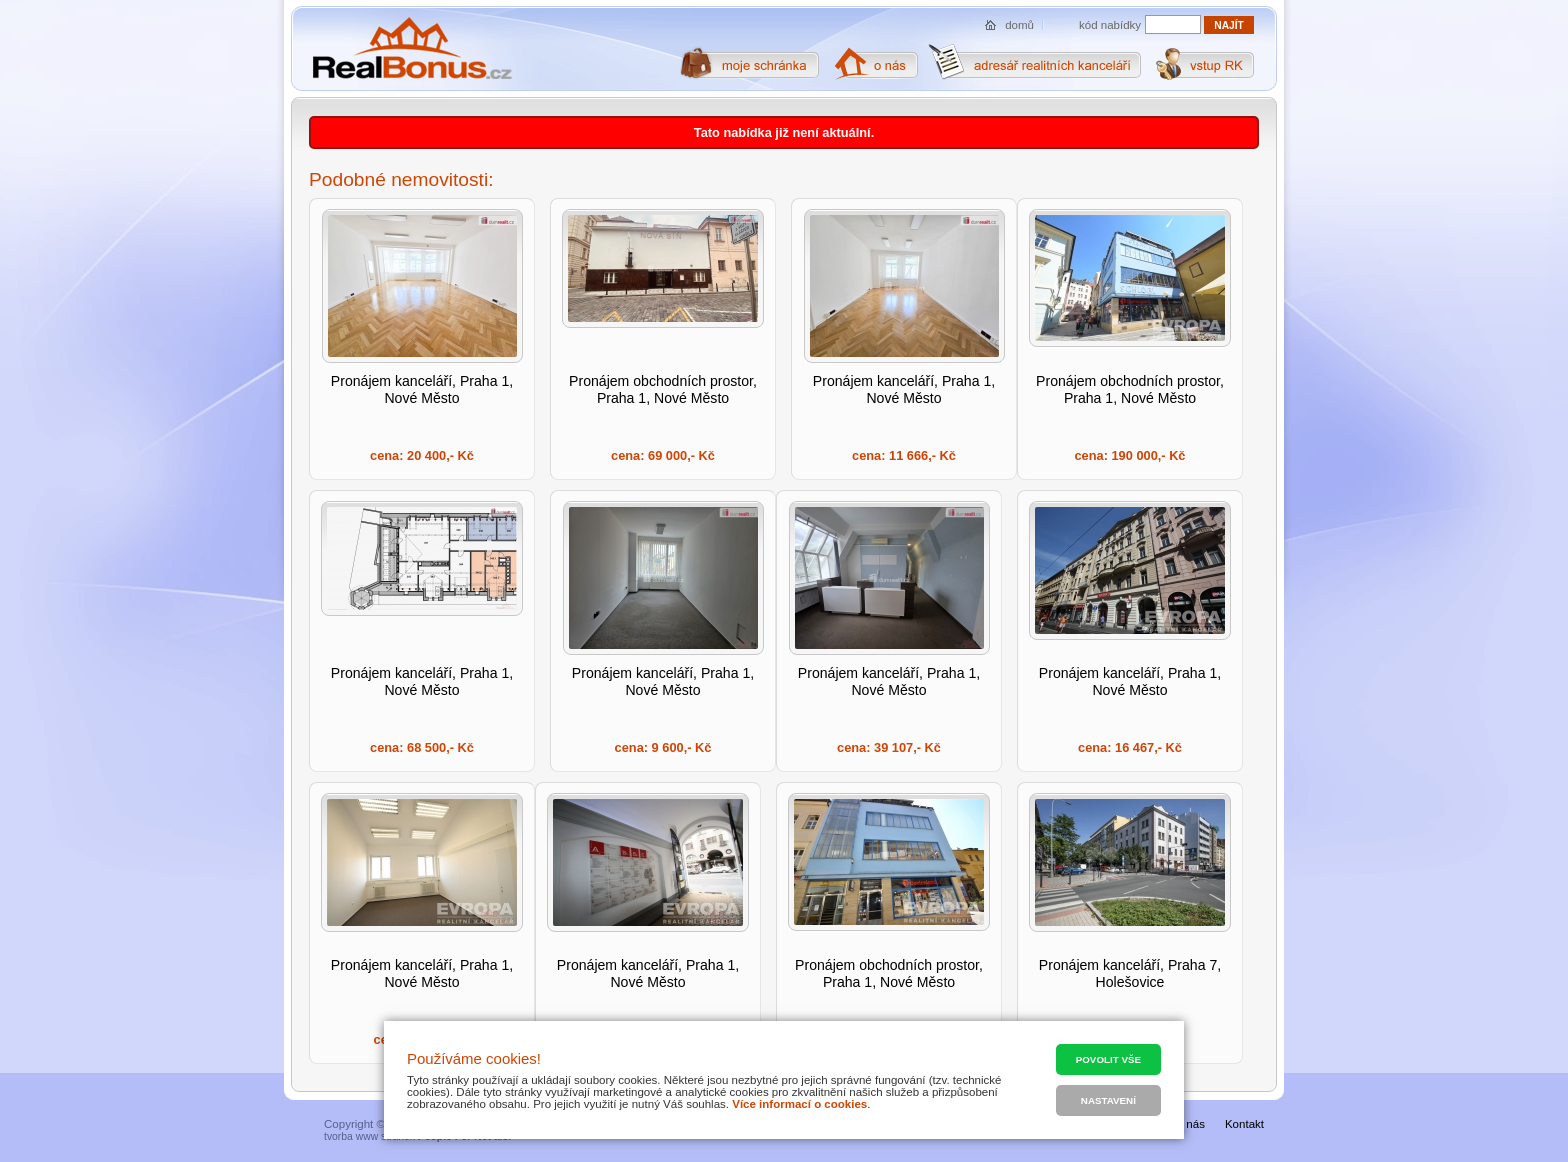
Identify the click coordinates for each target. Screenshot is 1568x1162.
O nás (1189, 1124)
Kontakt (1244, 1124)
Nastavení (1108, 1100)
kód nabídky (1110, 25)
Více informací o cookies (799, 1104)
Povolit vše (1108, 1059)
